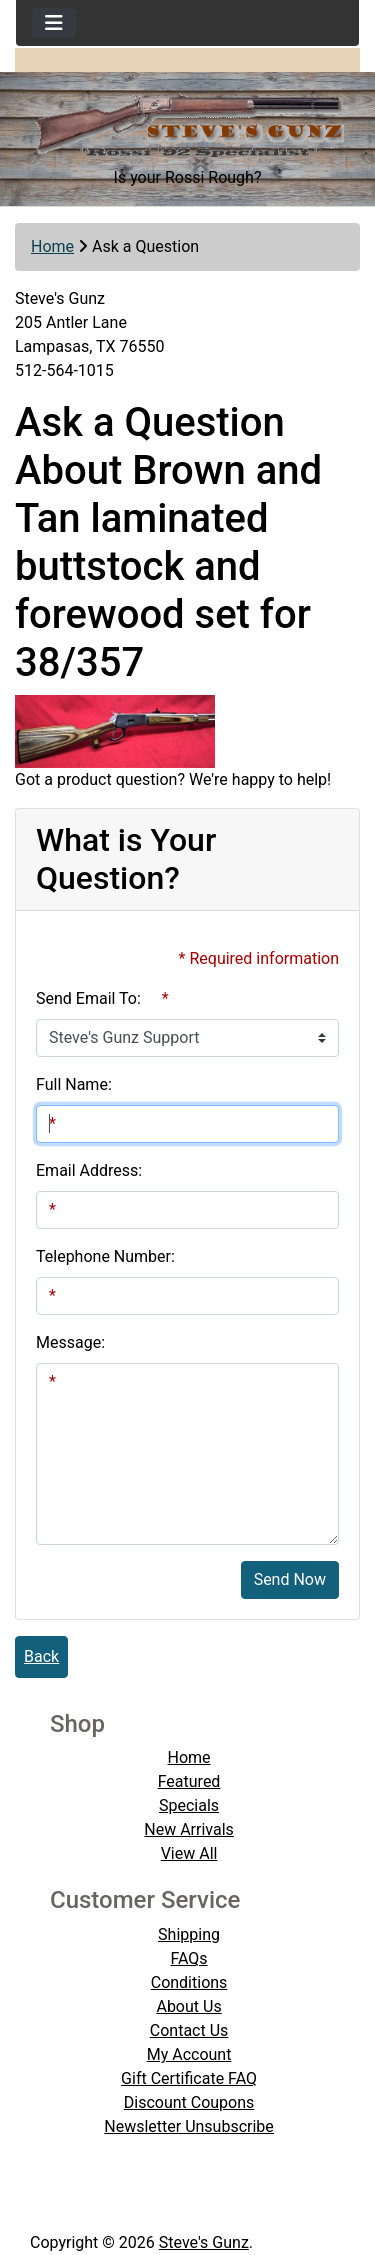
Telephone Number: (105, 1256)
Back (41, 1656)
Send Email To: (88, 998)
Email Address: (89, 1170)
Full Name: (74, 1084)
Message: (70, 1342)
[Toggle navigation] (54, 23)
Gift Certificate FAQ (189, 2078)
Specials (189, 1805)
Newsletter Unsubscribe (189, 2126)
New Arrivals (189, 1829)
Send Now (290, 1579)
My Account (189, 2054)
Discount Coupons (189, 2102)
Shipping (189, 1934)
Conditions (189, 1982)
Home (52, 246)
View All (189, 1853)
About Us (188, 2006)
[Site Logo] (187, 119)
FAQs (188, 1958)
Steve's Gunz (204, 2242)
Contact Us (189, 2030)
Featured (189, 1781)
